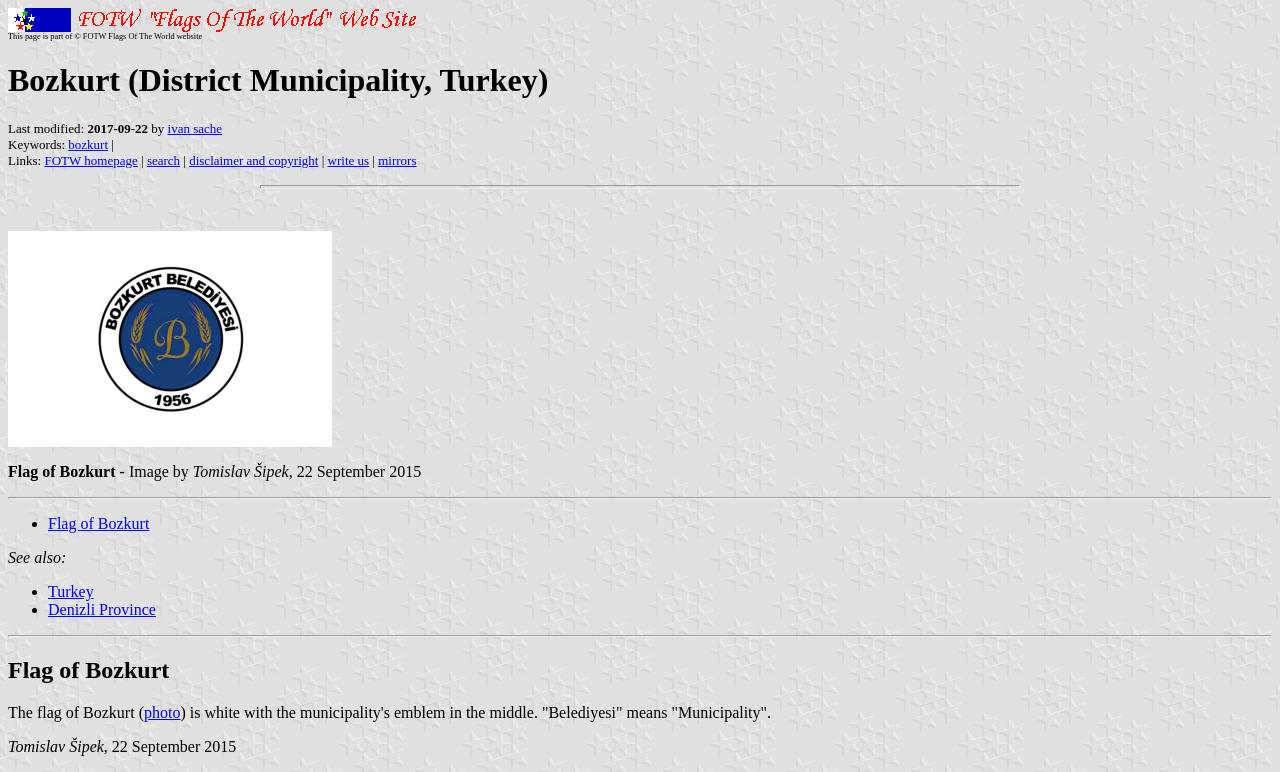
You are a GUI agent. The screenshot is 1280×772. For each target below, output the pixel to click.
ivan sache (195, 128)
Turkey (71, 591)
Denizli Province (102, 609)
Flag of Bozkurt (98, 523)
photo (162, 712)
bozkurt (88, 144)
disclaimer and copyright (253, 160)
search (163, 160)
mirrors (397, 160)
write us (349, 160)
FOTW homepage (90, 160)
